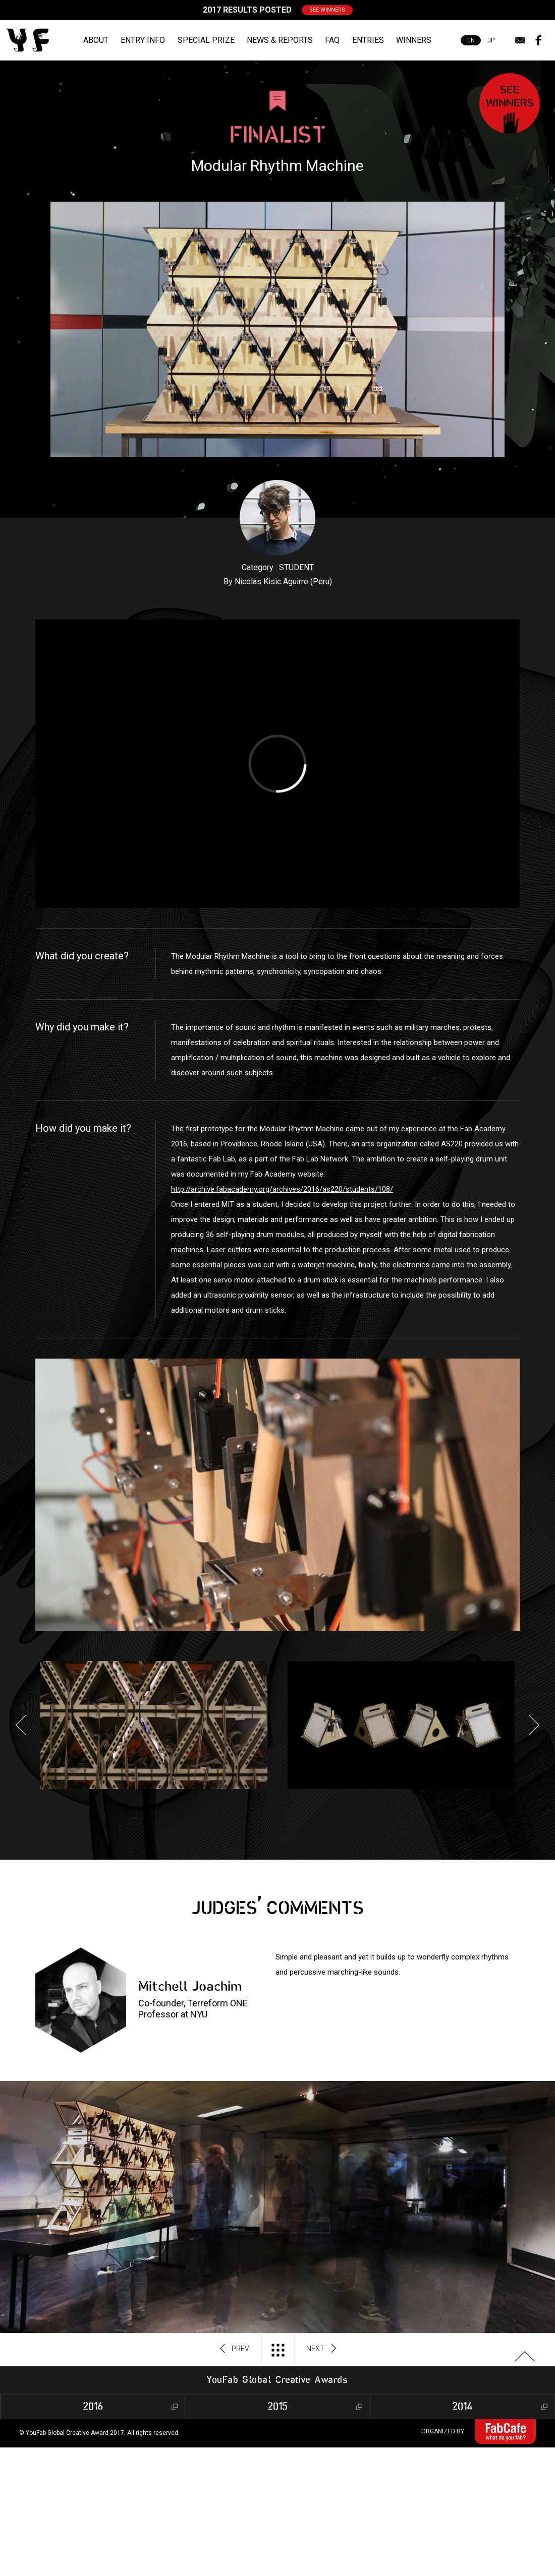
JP (490, 40)
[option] (153, 1725)
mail (520, 40)
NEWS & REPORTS (280, 40)
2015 (277, 2407)
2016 (93, 2407)
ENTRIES (368, 40)
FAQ (332, 40)
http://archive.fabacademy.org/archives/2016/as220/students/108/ (282, 1189)
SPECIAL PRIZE (206, 40)
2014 (462, 2407)
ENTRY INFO (143, 40)
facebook (538, 40)
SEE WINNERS (327, 10)
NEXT (321, 2349)
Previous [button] (21, 1725)
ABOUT (95, 40)
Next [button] (534, 1725)
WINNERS (413, 40)
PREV (235, 2349)
